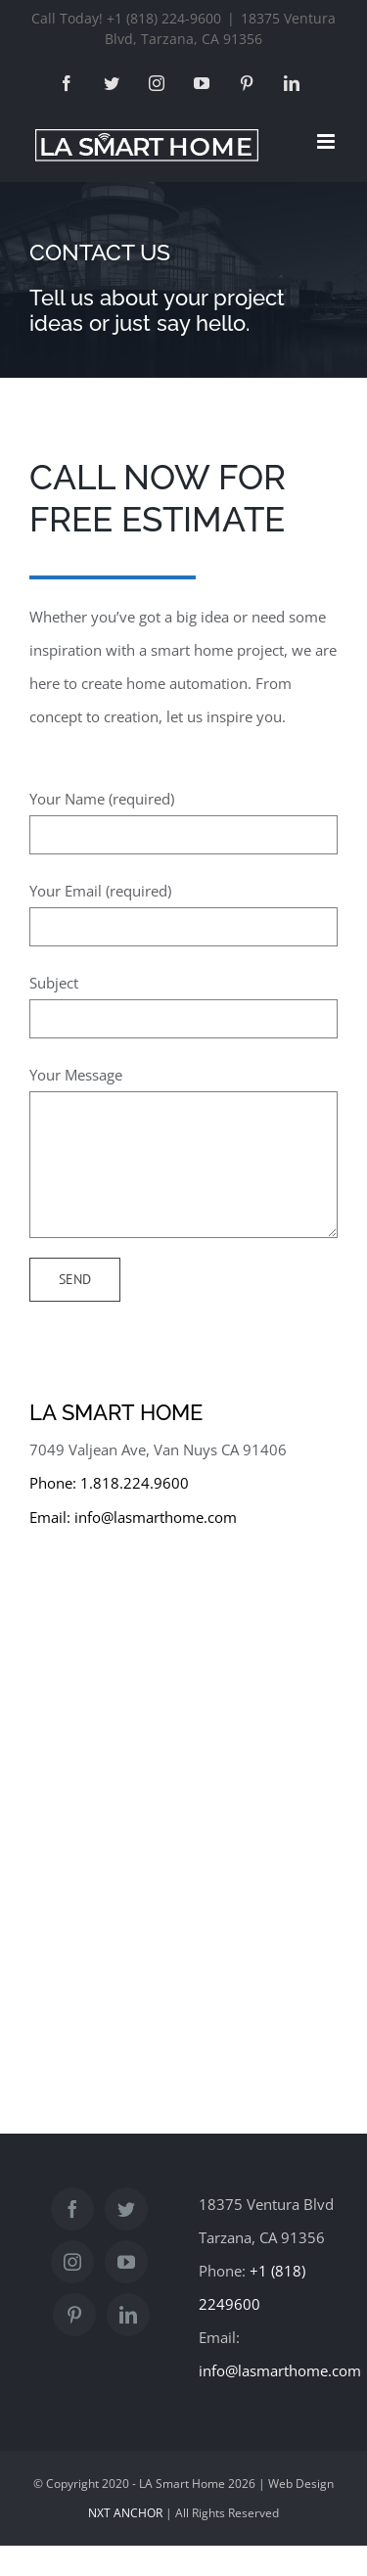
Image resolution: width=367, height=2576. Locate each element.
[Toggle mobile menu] (327, 141)
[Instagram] (72, 2261)
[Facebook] (72, 2209)
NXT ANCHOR (125, 2513)
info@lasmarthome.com (155, 1517)
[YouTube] (126, 2261)
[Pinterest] (74, 2314)
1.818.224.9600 (134, 1483)
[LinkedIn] (128, 2314)
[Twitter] (126, 2209)
